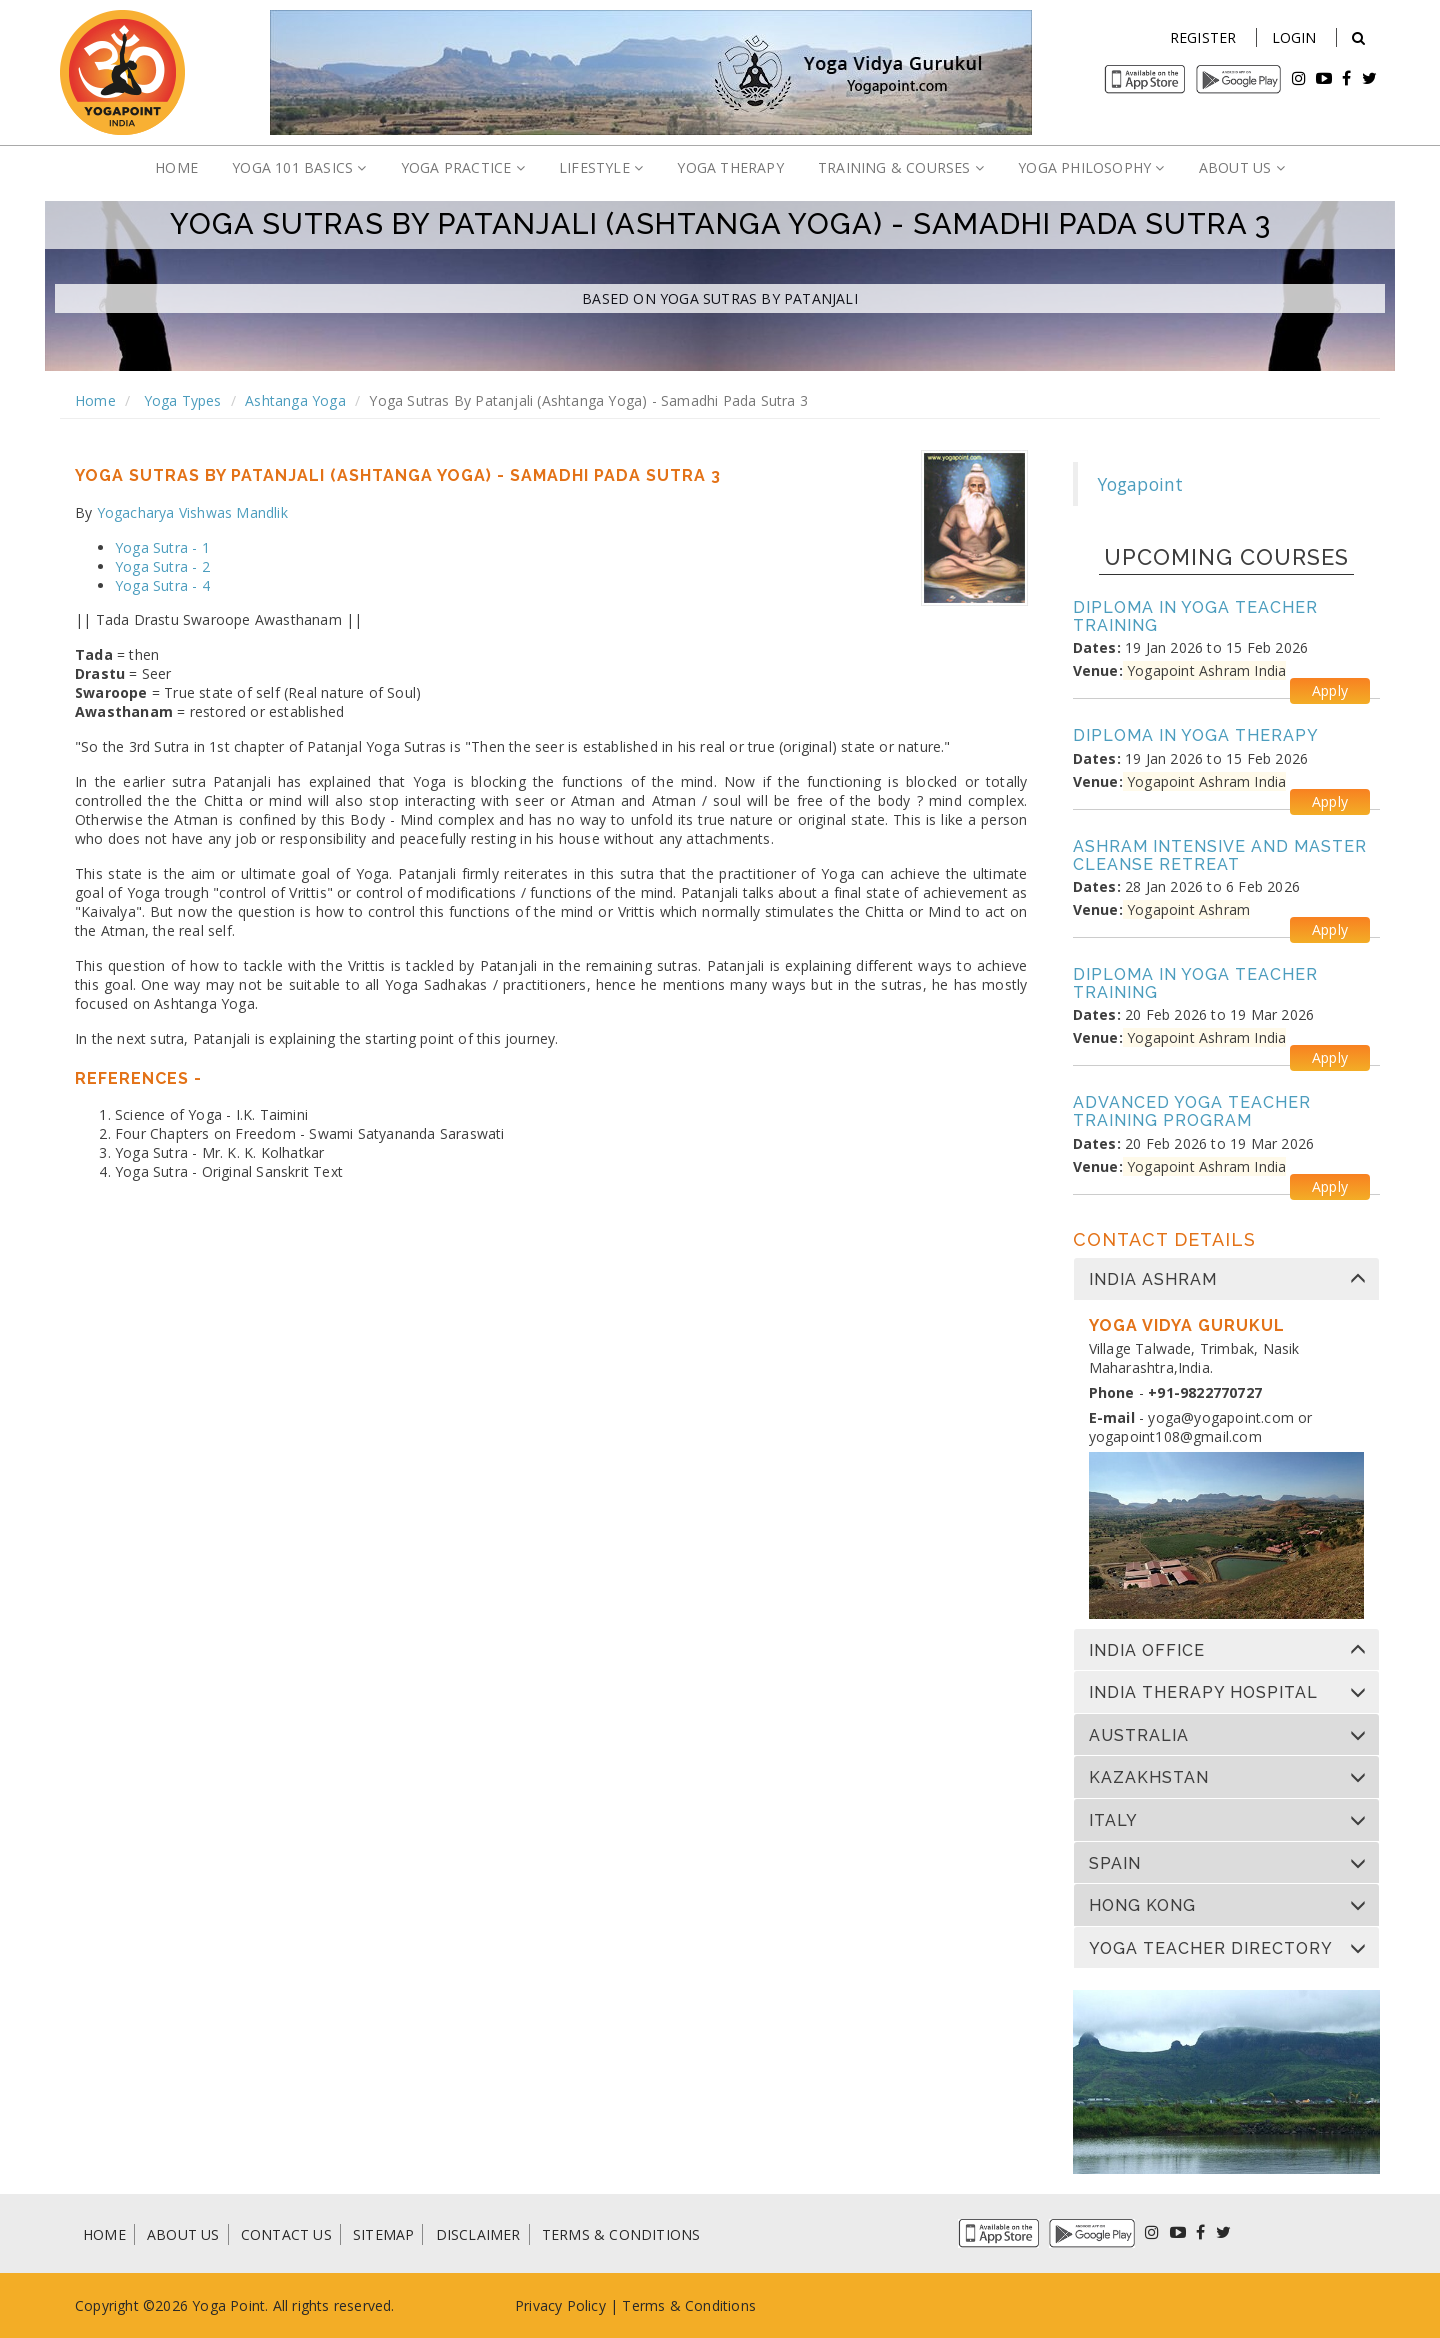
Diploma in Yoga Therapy (1196, 735)
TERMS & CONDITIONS (621, 2234)
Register (1203, 37)
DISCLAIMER (478, 2234)
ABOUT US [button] (1242, 167)
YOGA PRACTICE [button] (463, 167)
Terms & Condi (672, 2305)
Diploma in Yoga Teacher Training (1195, 616)
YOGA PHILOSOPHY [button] (1091, 167)
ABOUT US (183, 2234)
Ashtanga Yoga (295, 400)
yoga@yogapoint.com (1221, 1417)
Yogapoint (1141, 484)
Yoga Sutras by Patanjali (759, 298)
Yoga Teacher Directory (1211, 1949)
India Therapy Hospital (1203, 1693)
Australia (1139, 1736)
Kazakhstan (1149, 1778)
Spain (1115, 1864)
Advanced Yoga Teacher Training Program (1192, 1111)
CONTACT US (286, 2234)
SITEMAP (383, 2234)
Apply (1330, 690)
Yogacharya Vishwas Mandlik (192, 512)
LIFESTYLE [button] (601, 167)
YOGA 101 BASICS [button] (299, 167)
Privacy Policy (560, 2305)
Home (95, 400)
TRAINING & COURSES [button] (901, 167)
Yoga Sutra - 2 (162, 566)
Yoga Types (180, 400)
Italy (1113, 1821)
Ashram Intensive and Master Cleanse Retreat (1220, 855)
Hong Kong (1142, 1906)
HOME (176, 167)
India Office (1147, 1651)
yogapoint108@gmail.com (1175, 1436)
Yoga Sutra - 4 (162, 585)
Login (1294, 37)
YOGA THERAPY (730, 167)
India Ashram (1153, 1280)
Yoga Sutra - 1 (162, 547)
